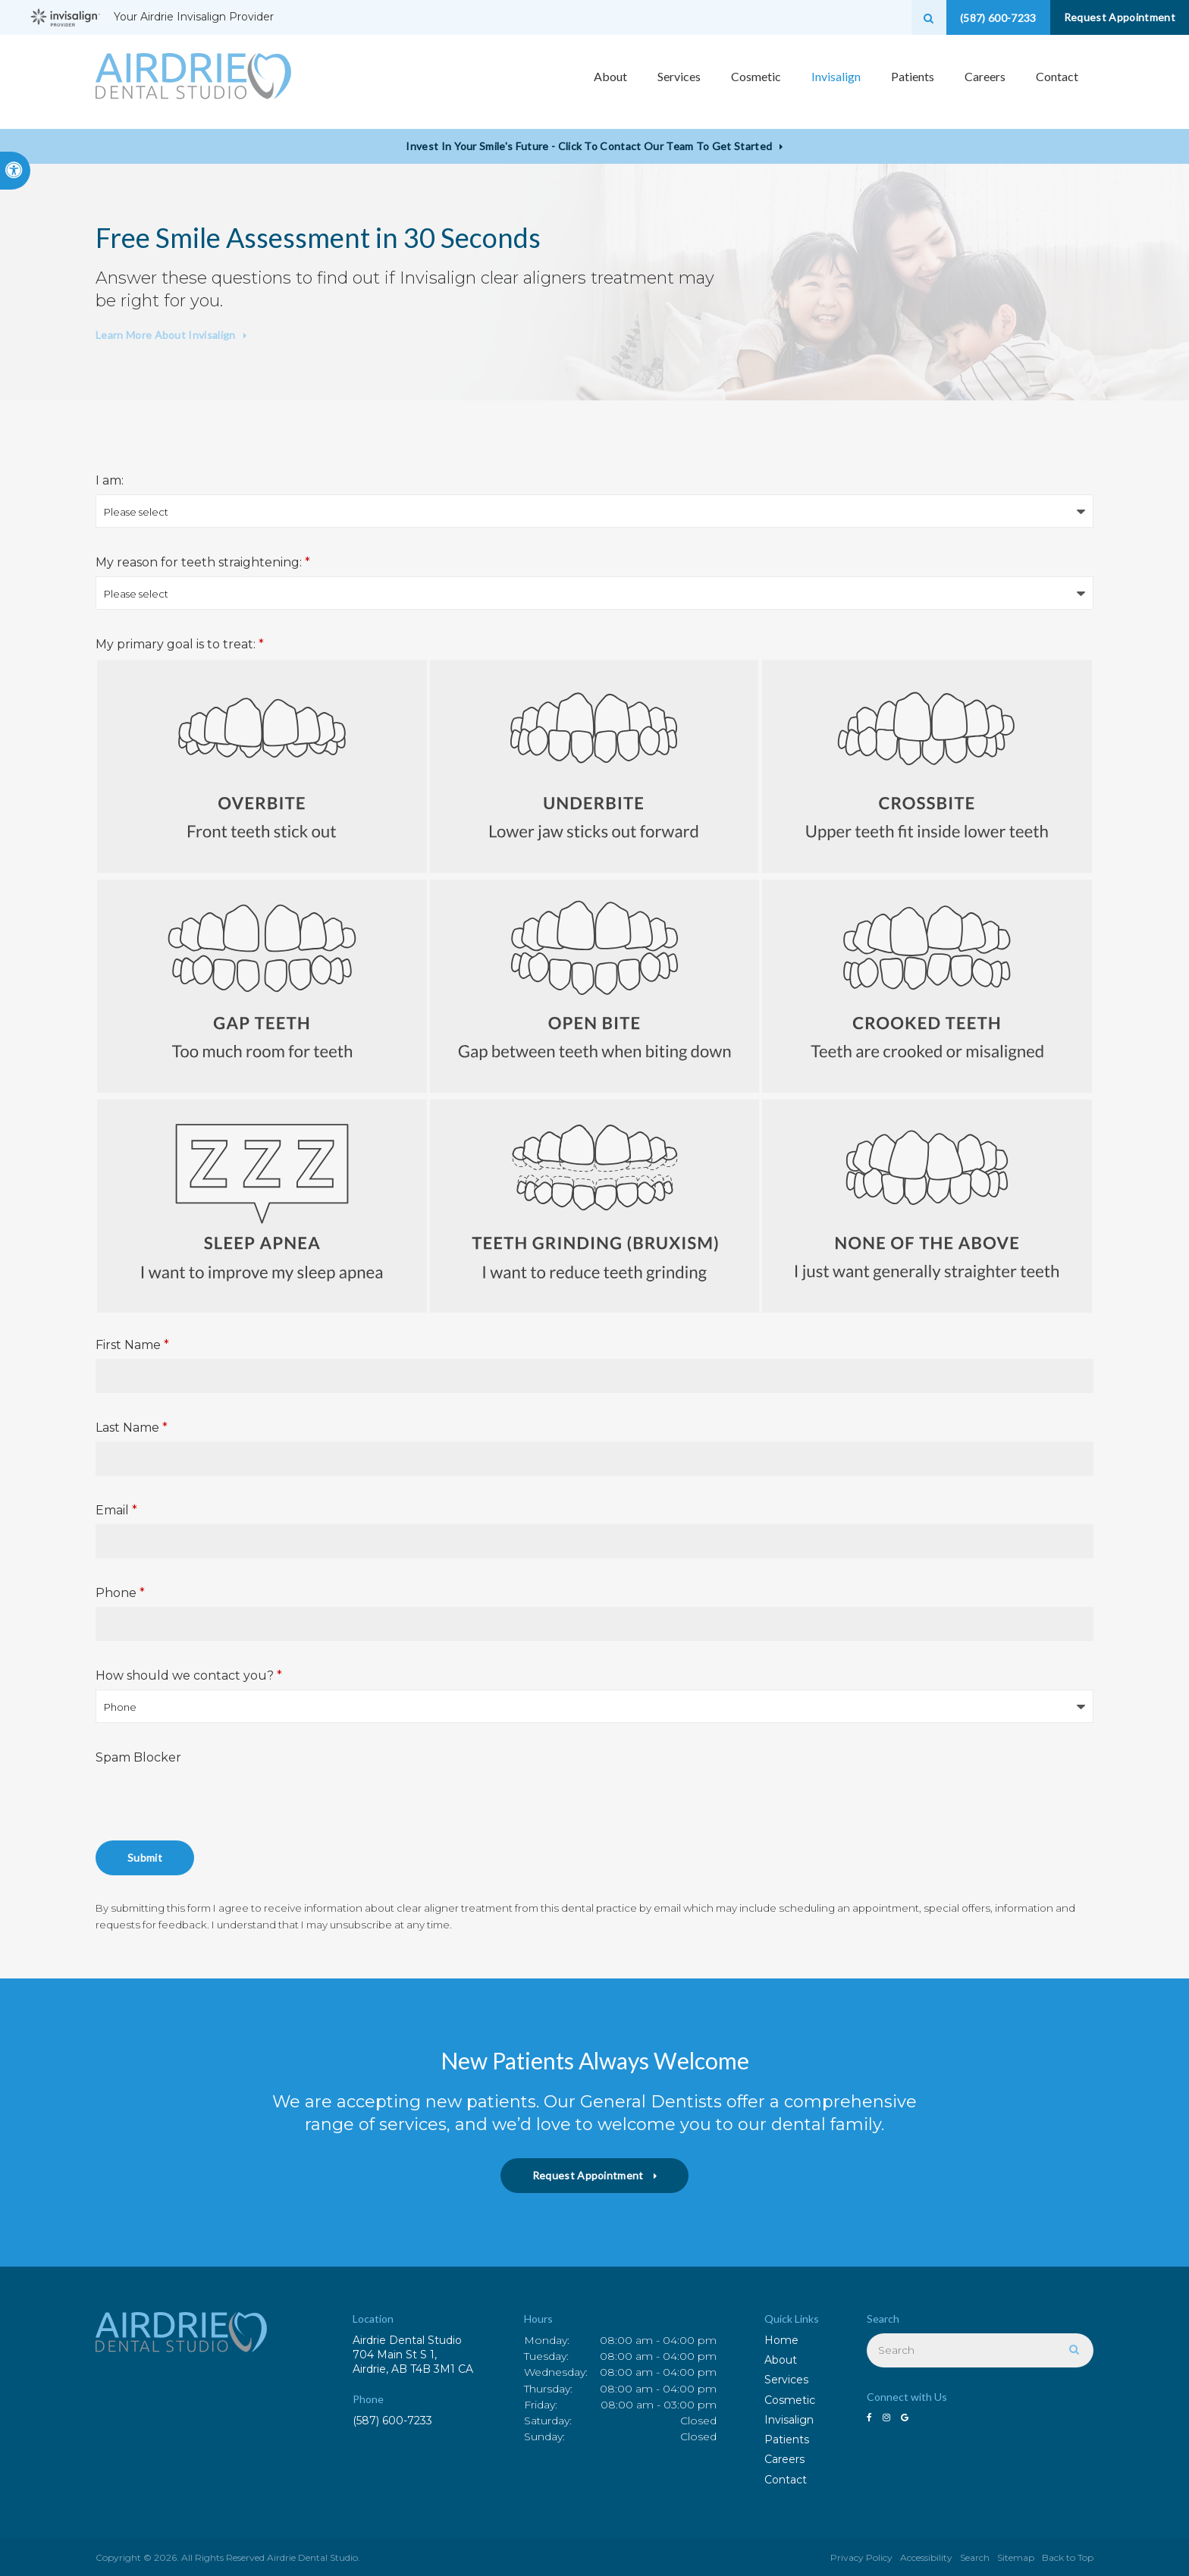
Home (781, 2340)
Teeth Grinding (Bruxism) (595, 1206)
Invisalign (789, 2420)
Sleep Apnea (262, 1206)
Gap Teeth (262, 986)
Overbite (262, 766)
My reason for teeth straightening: (203, 562)
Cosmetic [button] (756, 81)
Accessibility (926, 2557)
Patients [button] (912, 81)
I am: (110, 480)
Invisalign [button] (836, 81)
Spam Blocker (138, 1757)
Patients (786, 2439)
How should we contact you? (189, 1675)
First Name (132, 1345)
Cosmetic (789, 2400)
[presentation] (211, 1801)
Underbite (595, 766)
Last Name (132, 1427)
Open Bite (595, 986)
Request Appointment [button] (1113, 17)
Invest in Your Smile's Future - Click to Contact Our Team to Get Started (589, 146)
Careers (985, 81)
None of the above (927, 1206)
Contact (1057, 81)
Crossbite (927, 766)
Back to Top (1067, 2557)
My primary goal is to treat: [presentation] (180, 644)
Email (116, 1510)
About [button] (610, 81)
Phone (120, 1593)
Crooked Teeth (927, 986)
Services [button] (679, 81)
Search (975, 2557)
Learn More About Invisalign (166, 334)
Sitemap (1015, 2557)
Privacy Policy (861, 2557)
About (780, 2360)
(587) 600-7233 (392, 2420)
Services (786, 2379)
